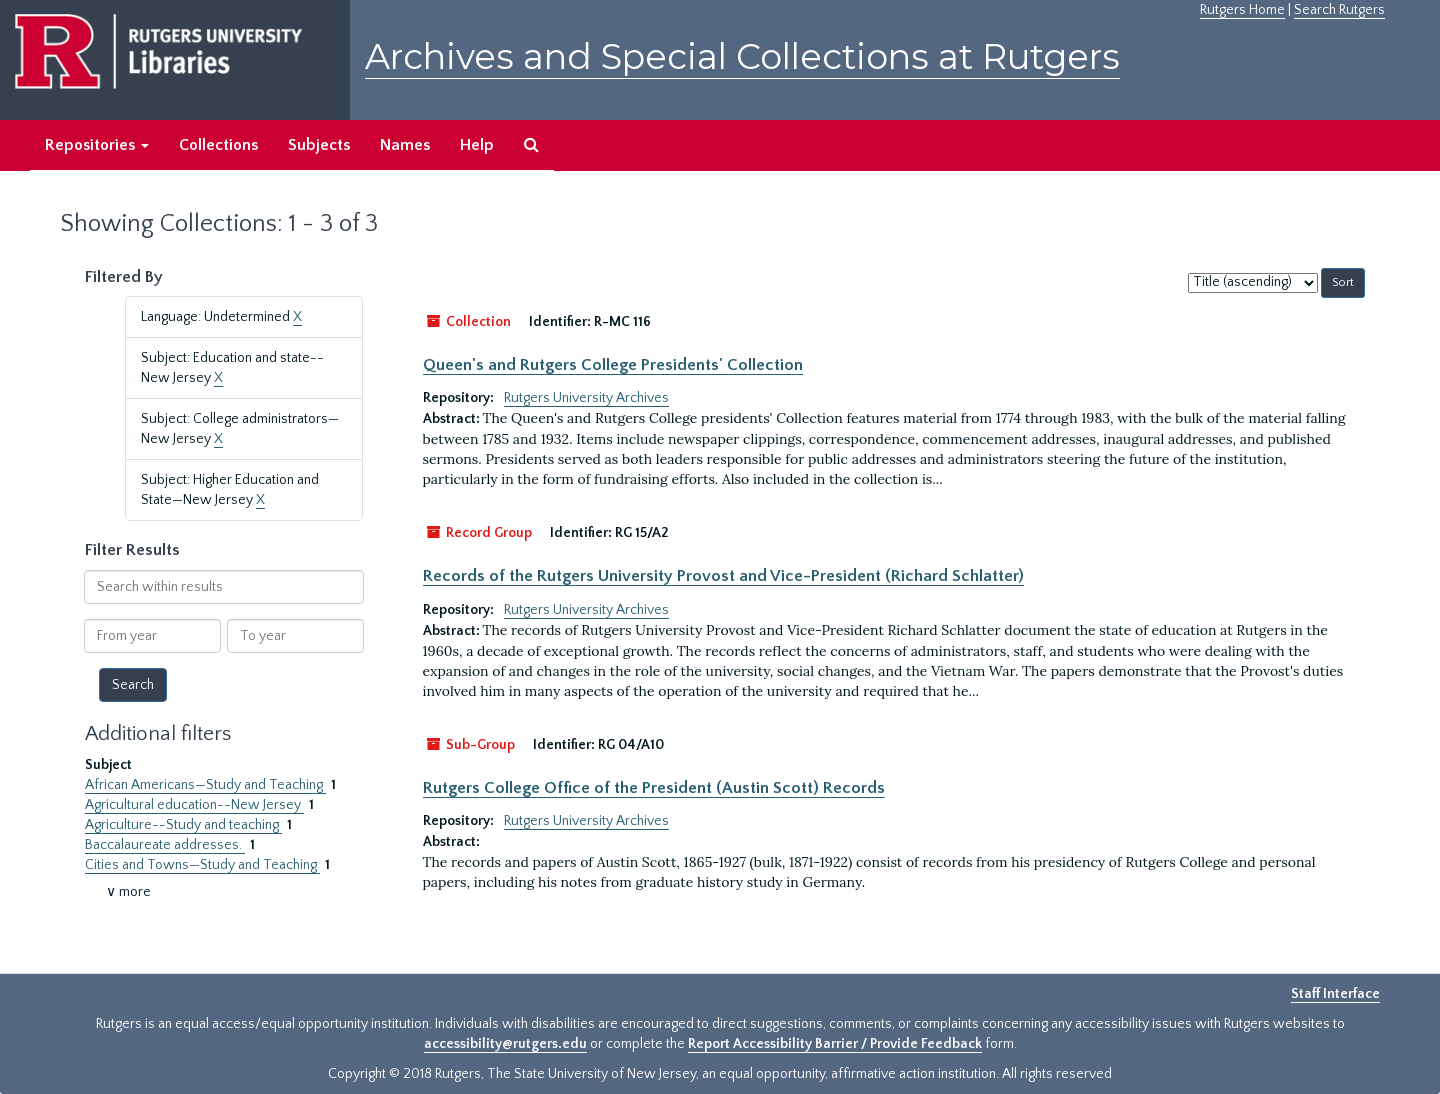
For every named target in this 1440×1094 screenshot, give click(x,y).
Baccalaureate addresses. (165, 845)
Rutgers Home (1242, 10)
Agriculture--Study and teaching (183, 825)
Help (477, 145)
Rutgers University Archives (586, 398)
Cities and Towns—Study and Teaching (202, 865)
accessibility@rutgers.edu (505, 1044)
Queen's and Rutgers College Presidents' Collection (613, 365)
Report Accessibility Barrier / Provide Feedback (835, 1044)
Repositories (97, 145)
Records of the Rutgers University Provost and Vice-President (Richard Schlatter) (723, 576)
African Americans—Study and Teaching (205, 785)
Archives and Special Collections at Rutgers (742, 56)
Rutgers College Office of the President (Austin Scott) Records (654, 788)
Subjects (319, 145)
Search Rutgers (1339, 10)
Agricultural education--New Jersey (194, 805)
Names (405, 145)
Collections (218, 145)
